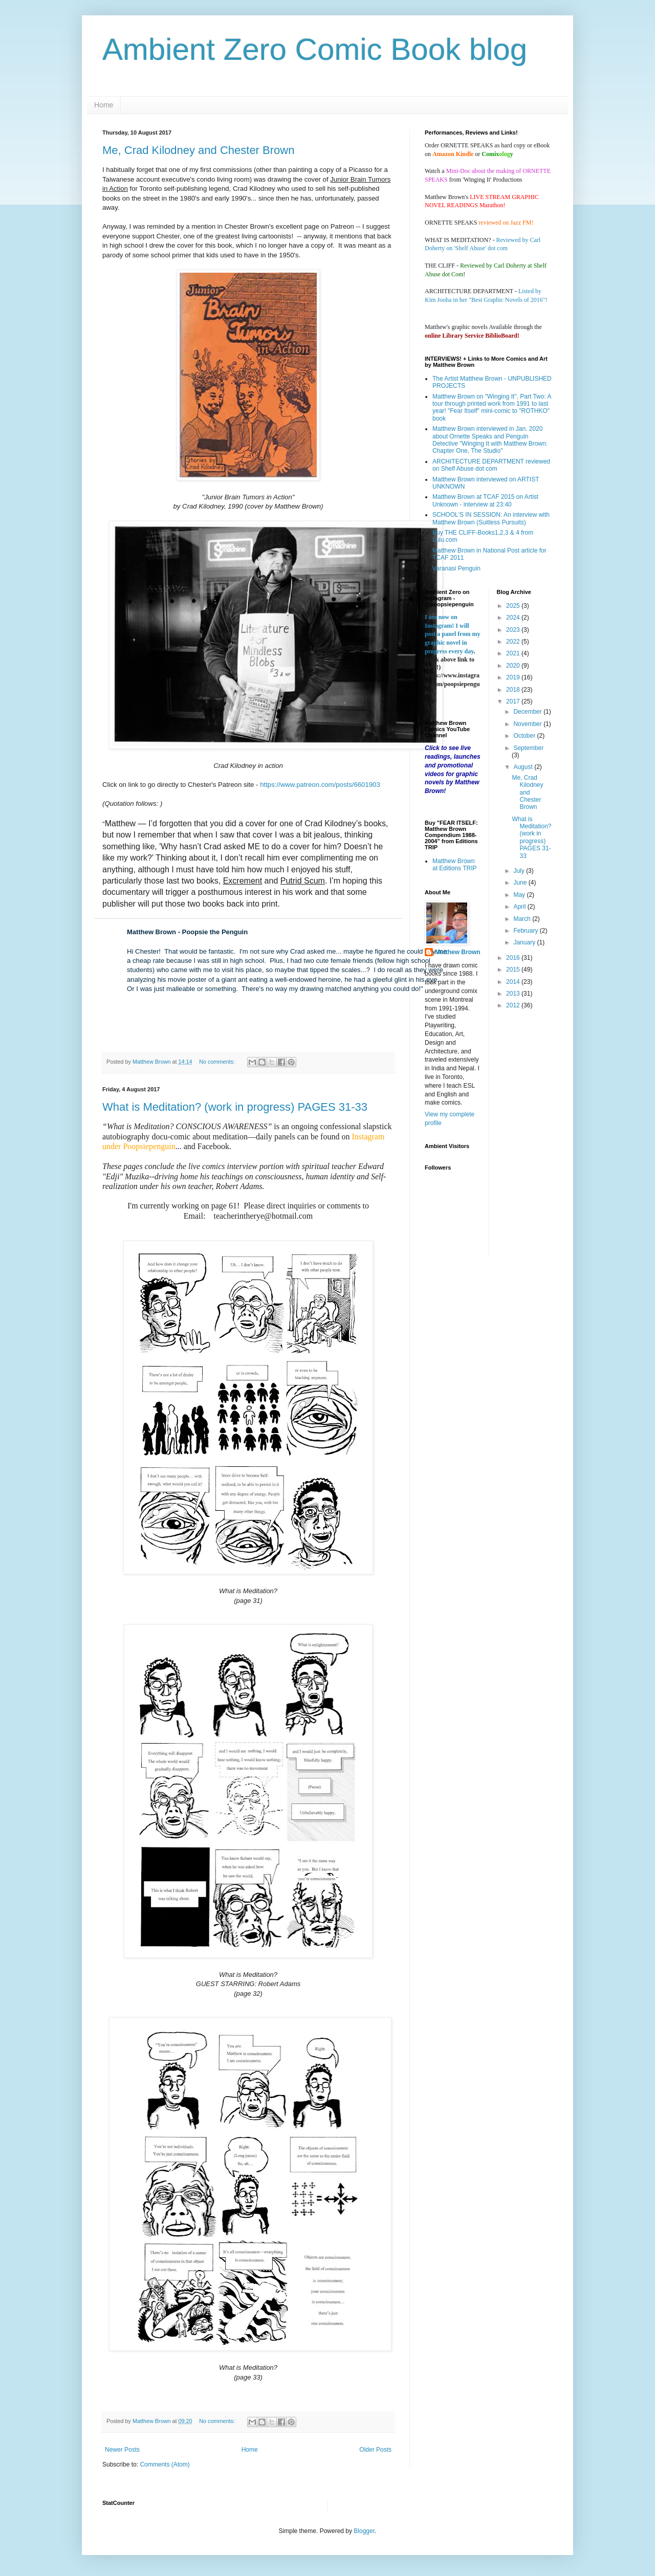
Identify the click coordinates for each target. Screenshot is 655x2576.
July (519, 870)
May (520, 894)
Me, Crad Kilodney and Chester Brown (198, 150)
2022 (513, 641)
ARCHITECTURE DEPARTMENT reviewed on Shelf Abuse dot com (491, 465)
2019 (513, 677)
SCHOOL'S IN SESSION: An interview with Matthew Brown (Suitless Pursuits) (491, 518)
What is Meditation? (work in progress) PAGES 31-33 (234, 1106)
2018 (513, 689)
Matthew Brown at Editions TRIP (454, 864)
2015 (513, 969)
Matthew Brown (458, 952)
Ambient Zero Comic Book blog (314, 49)
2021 (513, 653)
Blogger (364, 2531)
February (526, 930)
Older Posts (375, 2449)
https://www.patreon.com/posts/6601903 (320, 784)
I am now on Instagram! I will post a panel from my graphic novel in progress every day (452, 634)
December (528, 711)
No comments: (217, 1062)
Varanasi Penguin (456, 568)
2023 (513, 629)
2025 (513, 605)
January (525, 942)
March (522, 918)
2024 (513, 617)
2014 (513, 981)
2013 (513, 993)
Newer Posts (122, 2449)
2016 (513, 957)
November (528, 724)
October (525, 735)
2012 (513, 1005)
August (523, 766)
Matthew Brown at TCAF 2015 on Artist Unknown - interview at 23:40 (485, 500)
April (520, 906)
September (528, 748)
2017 (513, 701)
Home (103, 105)
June (520, 882)
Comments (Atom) (164, 2464)
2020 (513, 665)
